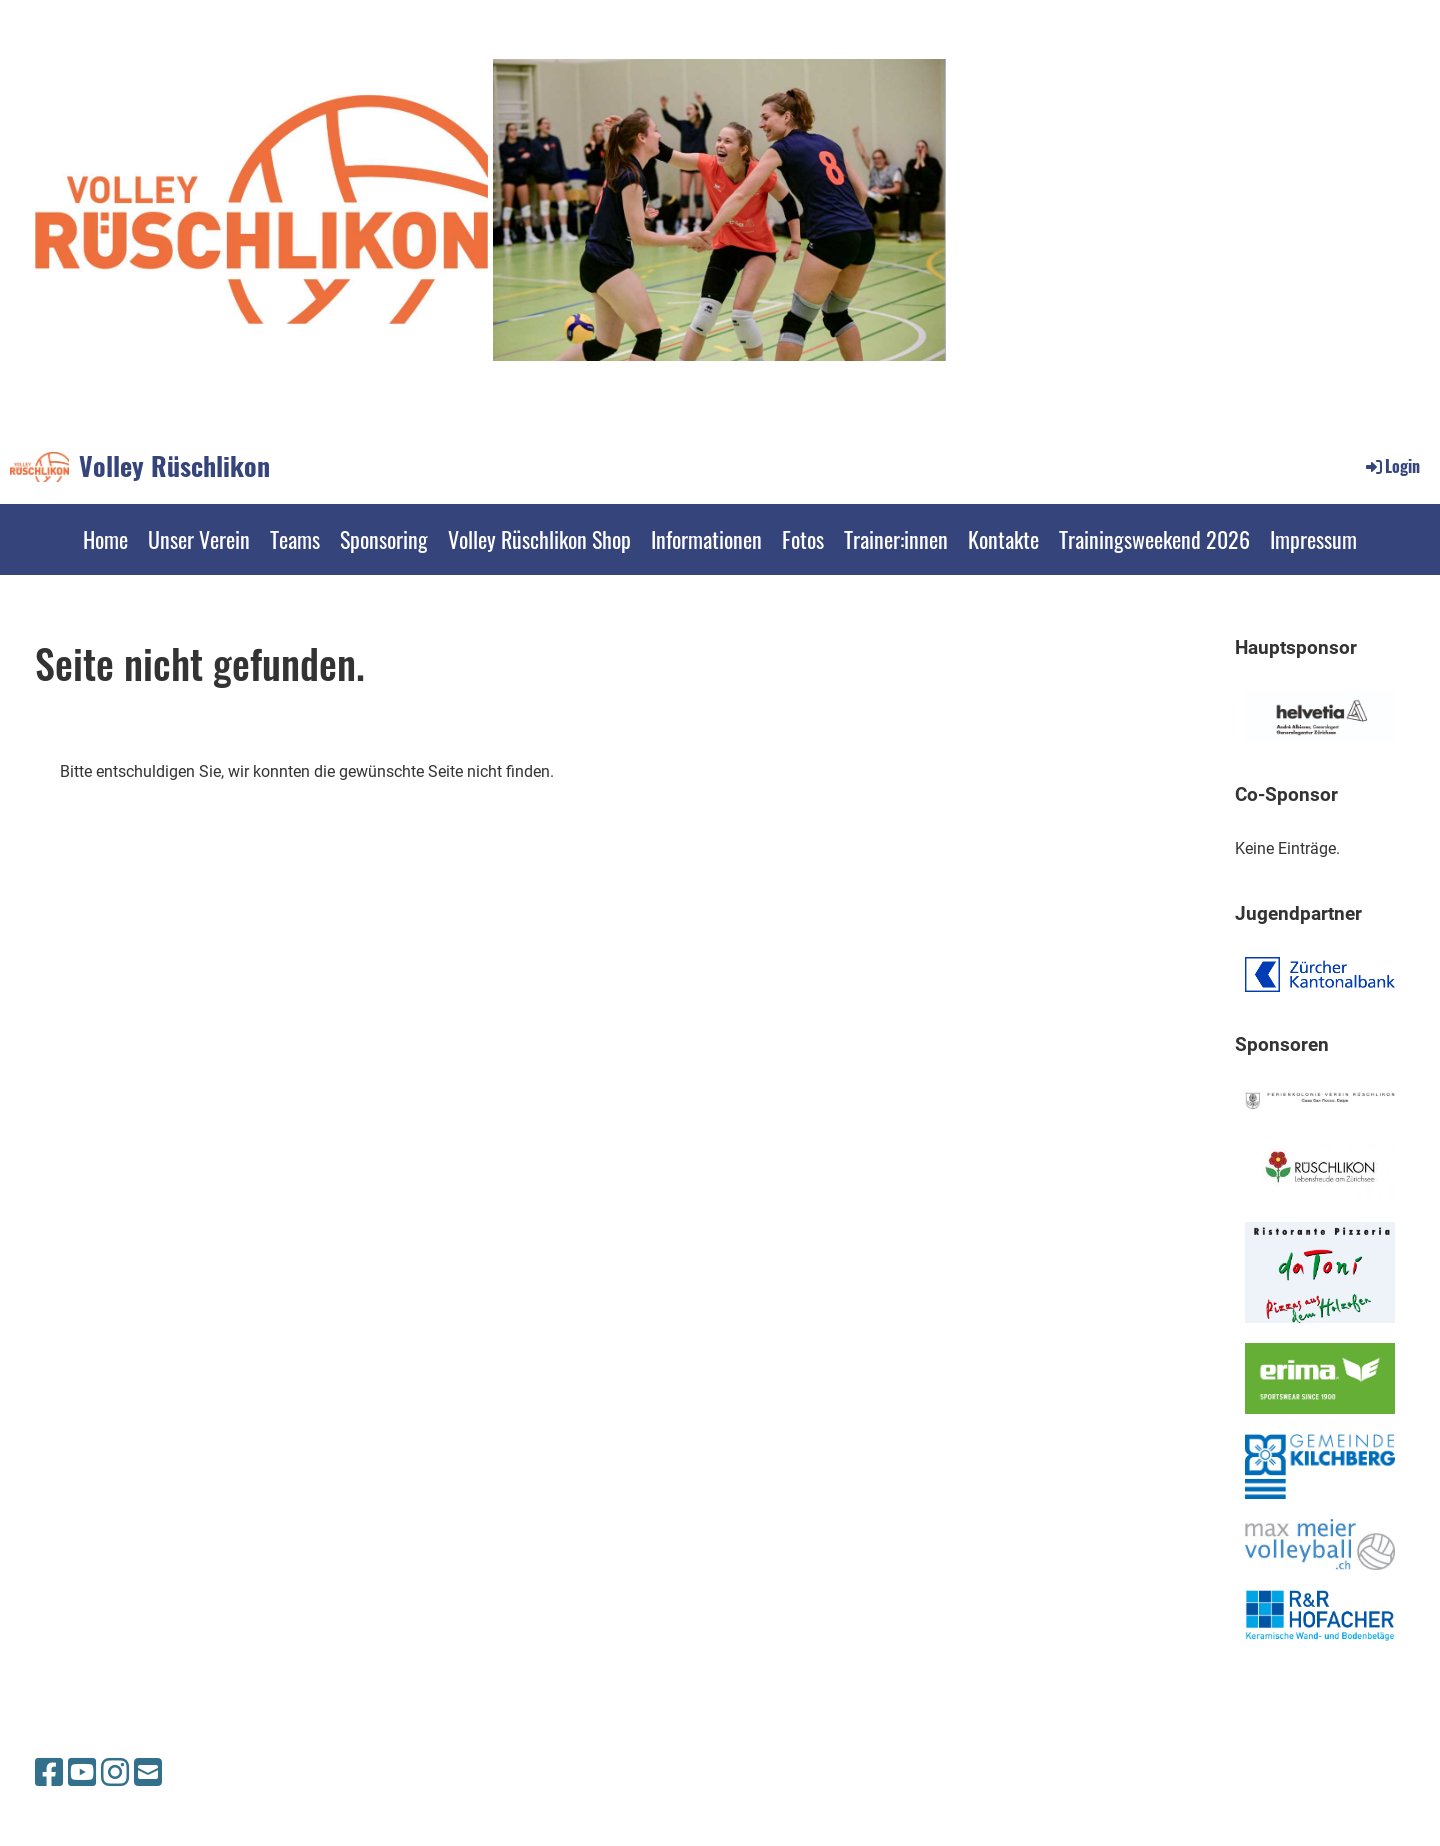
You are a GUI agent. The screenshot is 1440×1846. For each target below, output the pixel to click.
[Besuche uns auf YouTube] (82, 1773)
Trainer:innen (896, 539)
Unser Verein (199, 539)
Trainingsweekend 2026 (1154, 539)
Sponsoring (384, 539)
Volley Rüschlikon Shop (539, 539)
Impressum (1313, 539)
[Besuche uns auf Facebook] (49, 1773)
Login (1391, 466)
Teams (295, 539)
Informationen (706, 539)
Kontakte (1003, 539)
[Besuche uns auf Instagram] (115, 1773)
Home (105, 539)
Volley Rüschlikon (174, 466)
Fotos (803, 539)
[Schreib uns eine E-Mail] (148, 1773)
